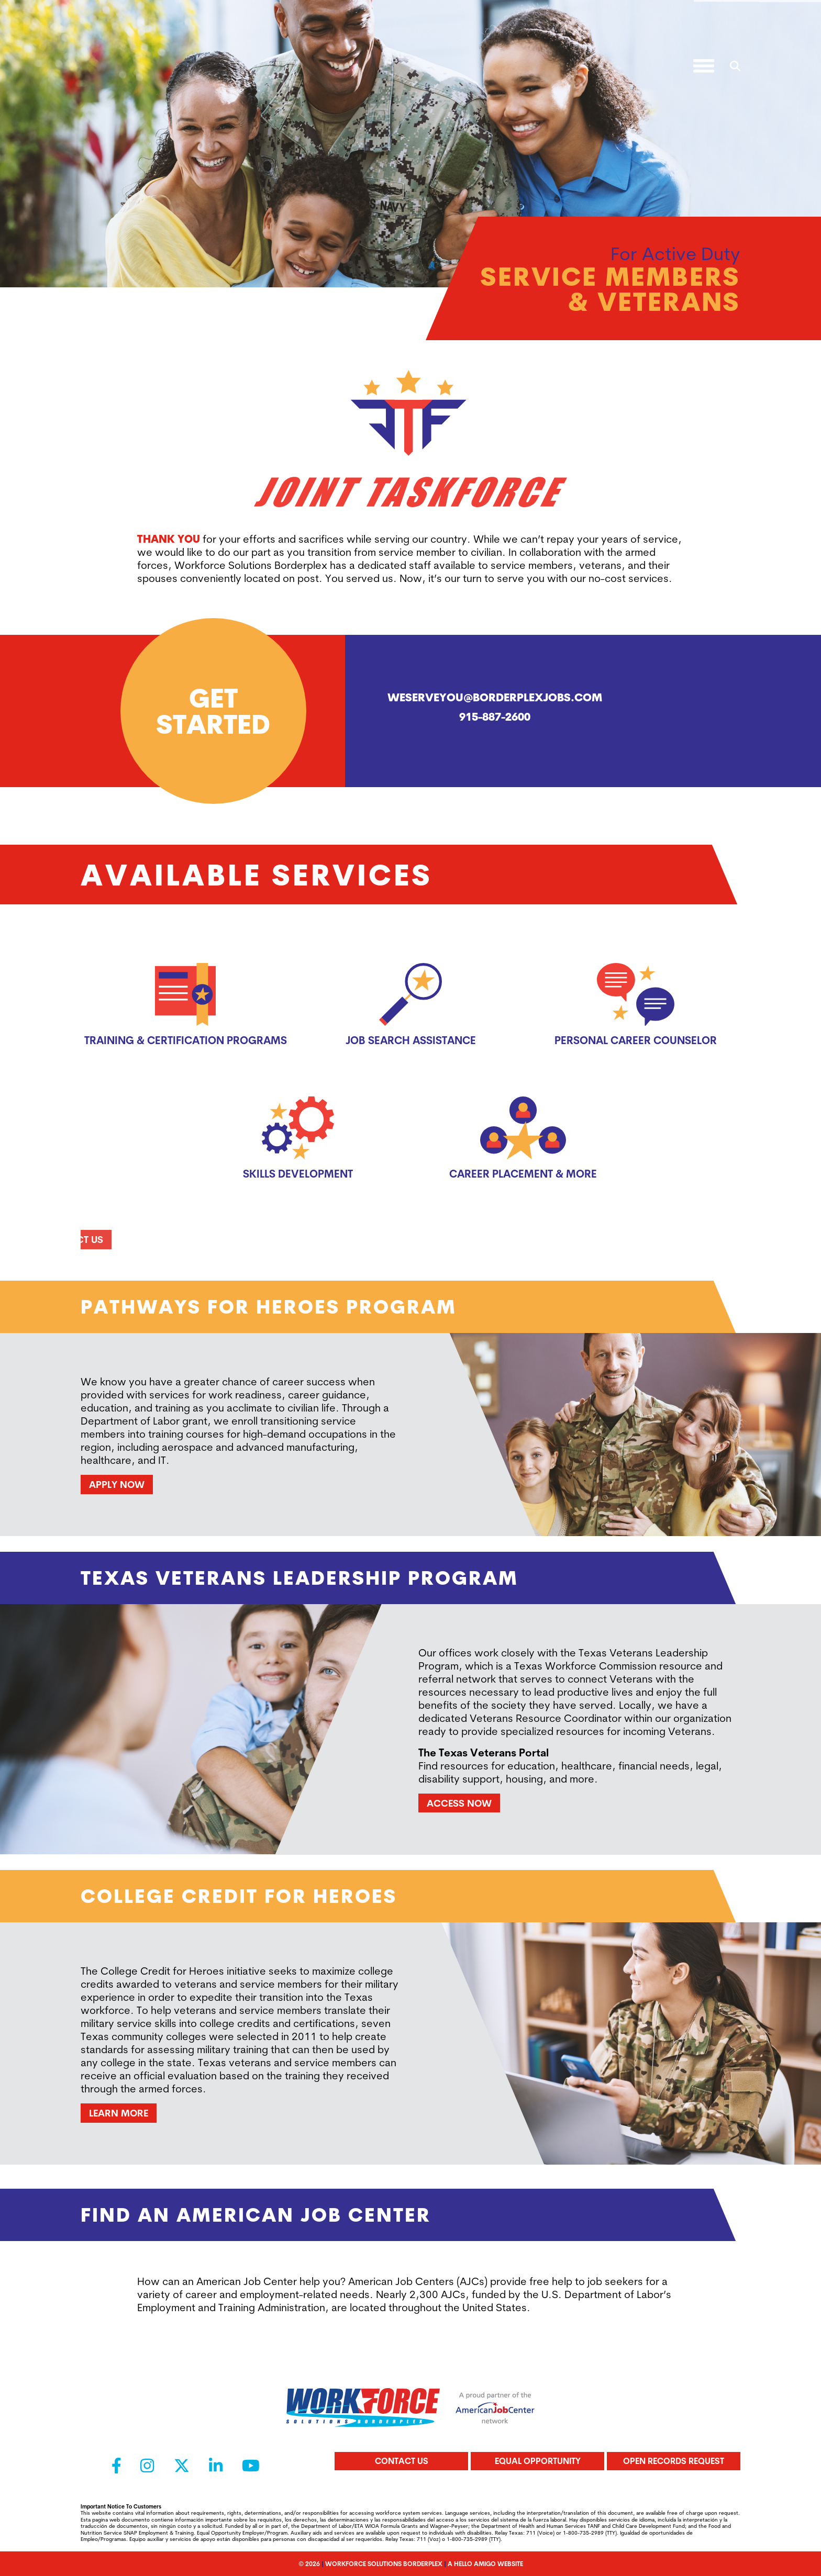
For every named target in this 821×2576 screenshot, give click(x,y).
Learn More (118, 2113)
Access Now (459, 1803)
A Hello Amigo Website (485, 2563)
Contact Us (401, 2461)
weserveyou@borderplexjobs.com (494, 697)
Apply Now (117, 1484)
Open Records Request (673, 2461)
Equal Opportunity (538, 2461)
